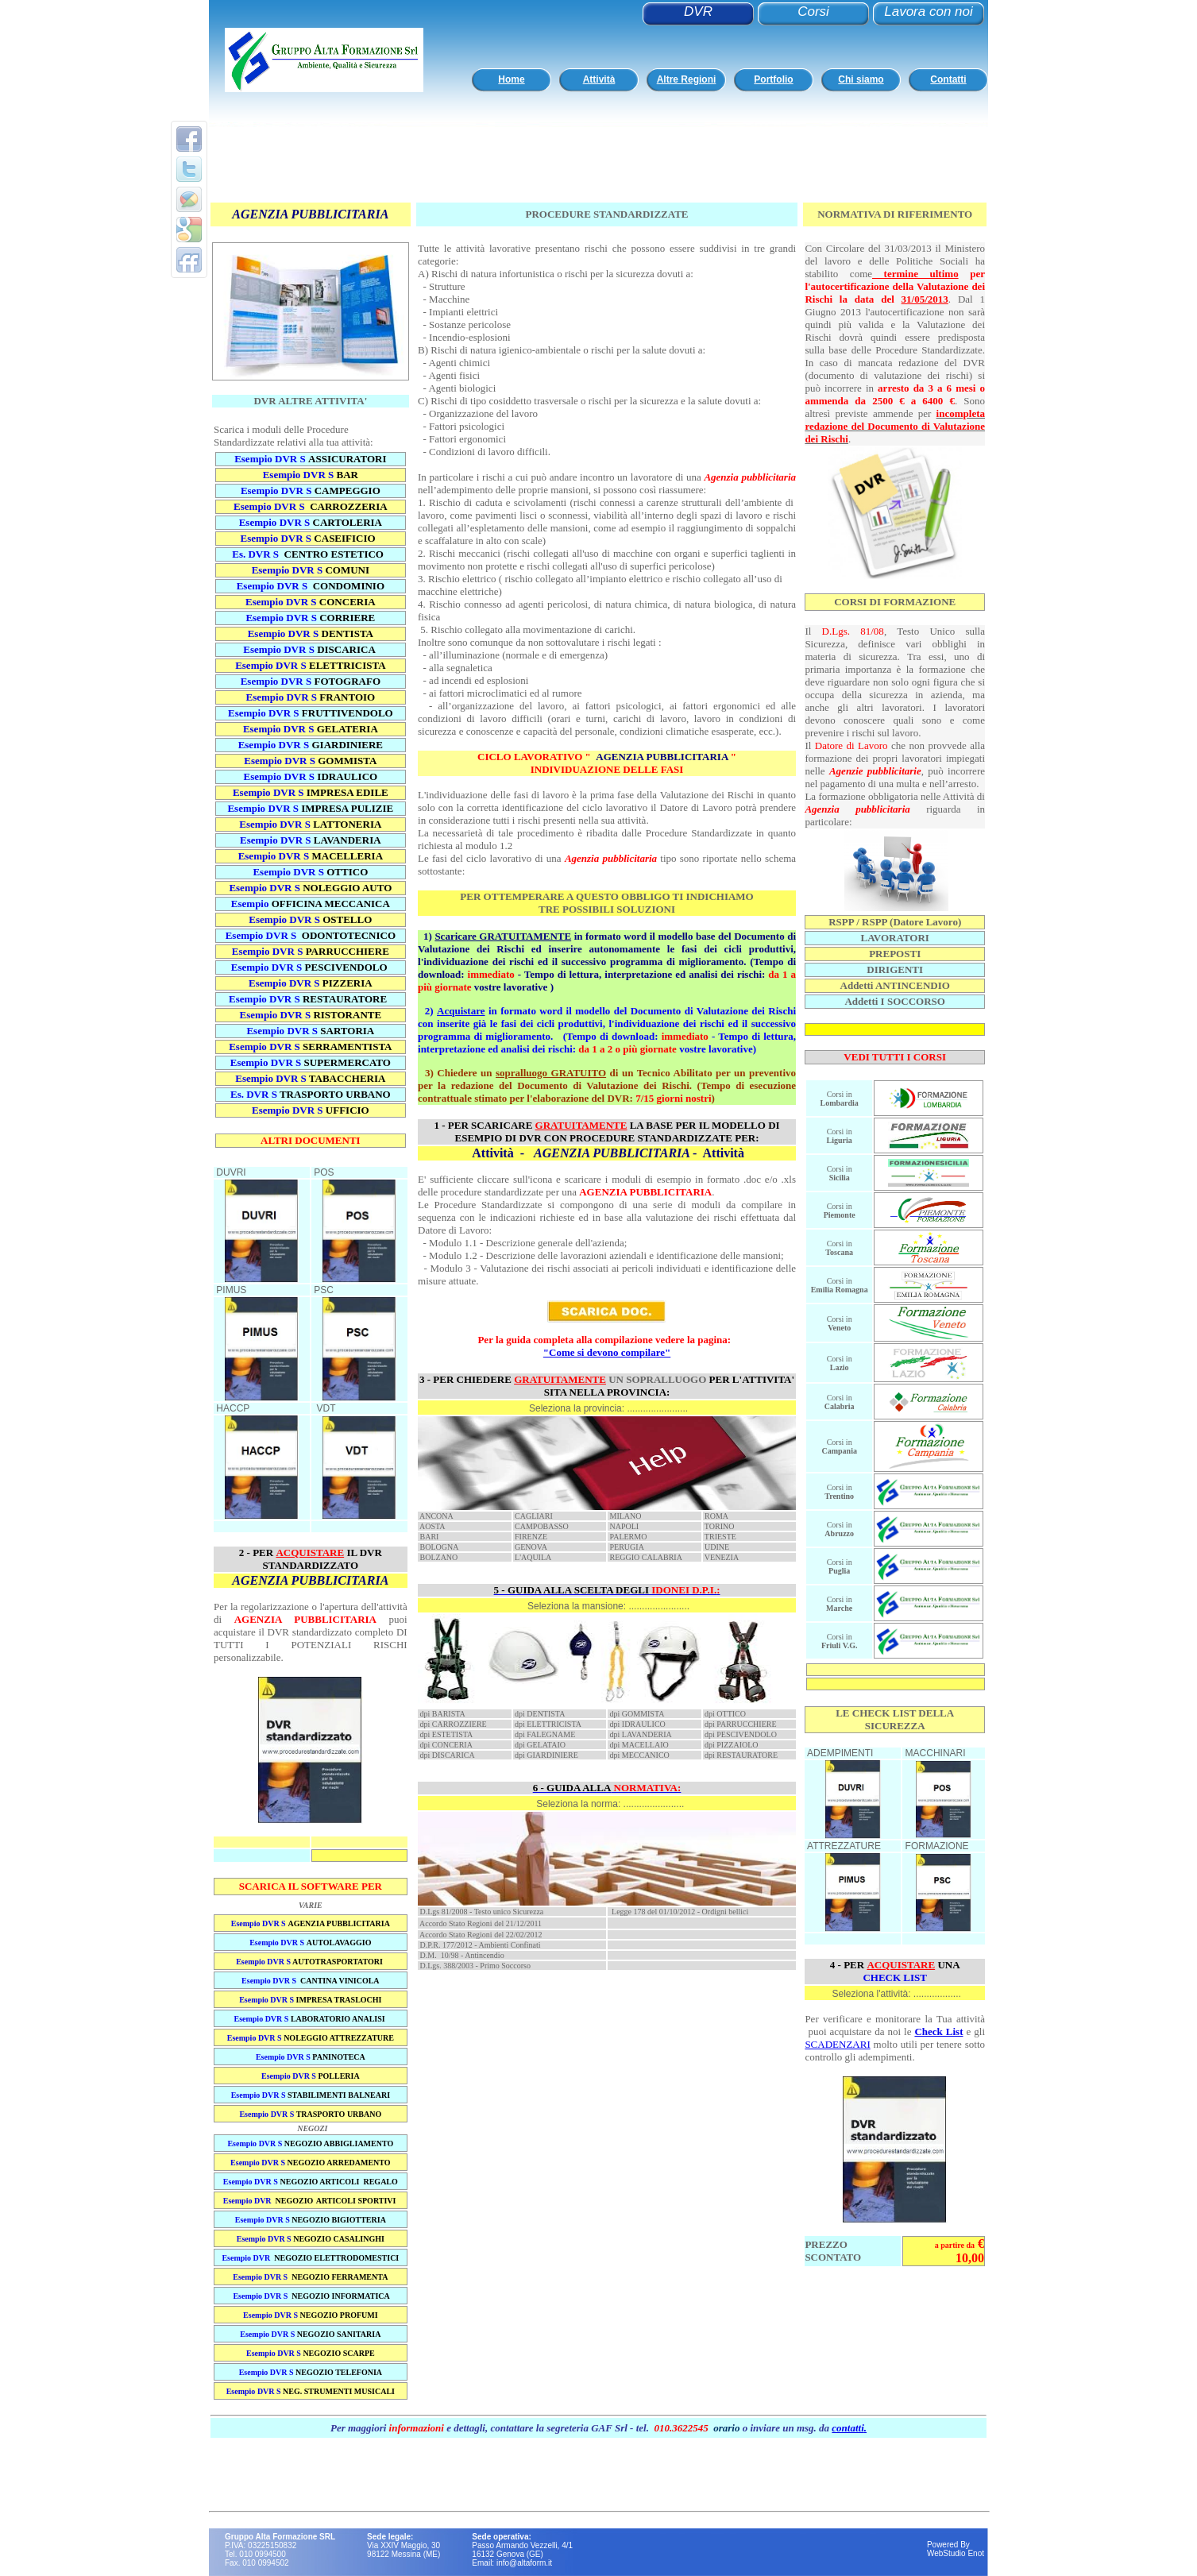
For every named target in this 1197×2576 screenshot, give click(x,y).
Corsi (813, 11)
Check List (938, 2031)
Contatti (948, 79)
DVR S (329, 681)
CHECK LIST (895, 1977)
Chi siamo (860, 79)
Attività (599, 79)
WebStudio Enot (955, 2553)
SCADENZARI (837, 2044)
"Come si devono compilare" (606, 1352)
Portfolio (773, 79)
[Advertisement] (594, 165)
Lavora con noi (928, 11)
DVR (698, 11)
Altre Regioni (686, 79)
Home (511, 79)
